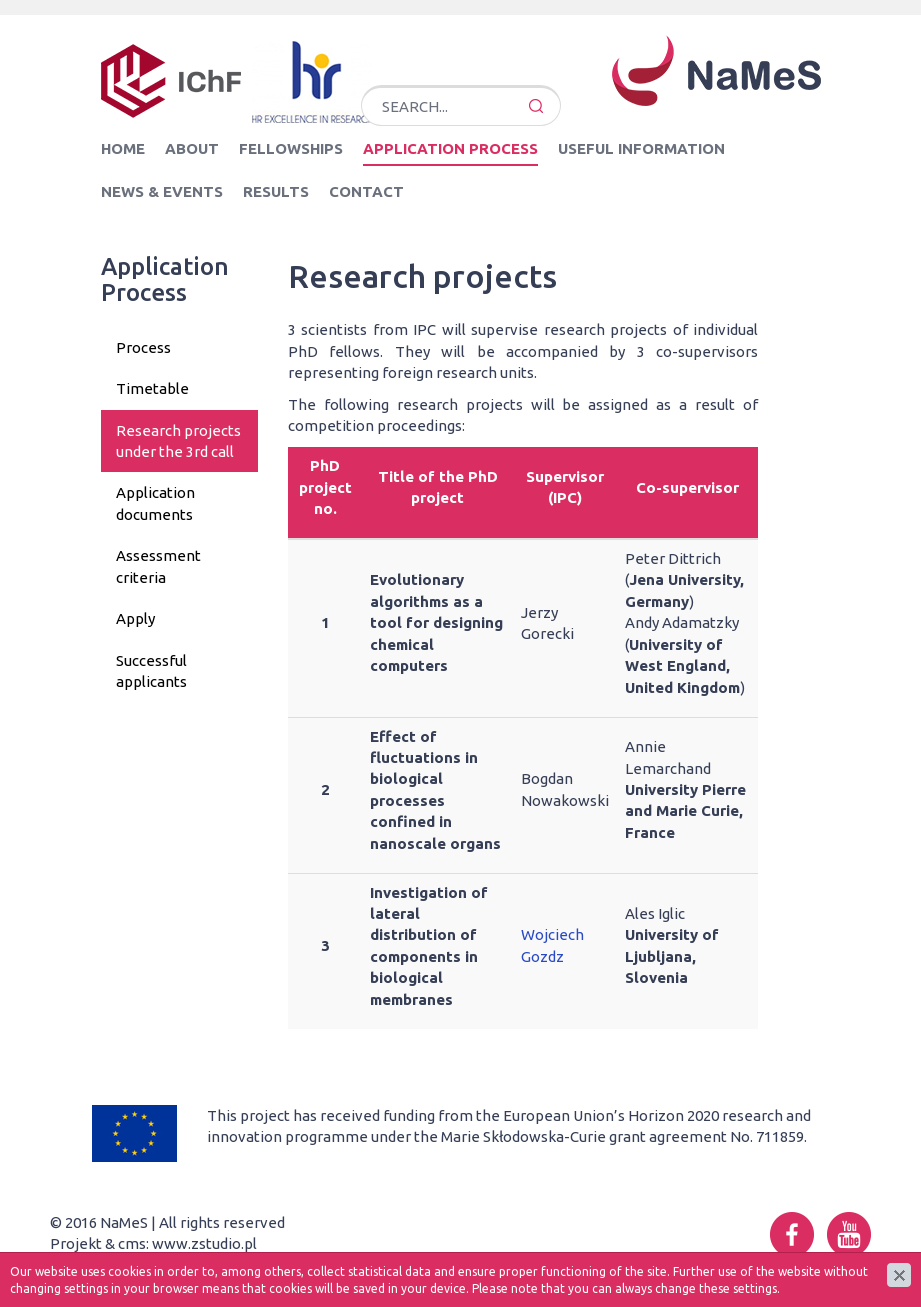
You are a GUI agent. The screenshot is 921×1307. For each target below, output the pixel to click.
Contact (366, 191)
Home (123, 148)
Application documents (155, 503)
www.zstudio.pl (204, 1243)
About (192, 148)
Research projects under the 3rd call (178, 441)
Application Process (450, 148)
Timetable (152, 388)
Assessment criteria (158, 566)
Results (276, 191)
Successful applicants (151, 671)
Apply (135, 618)
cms (132, 1243)
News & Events (162, 191)
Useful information (641, 148)
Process (143, 347)
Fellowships (291, 148)
